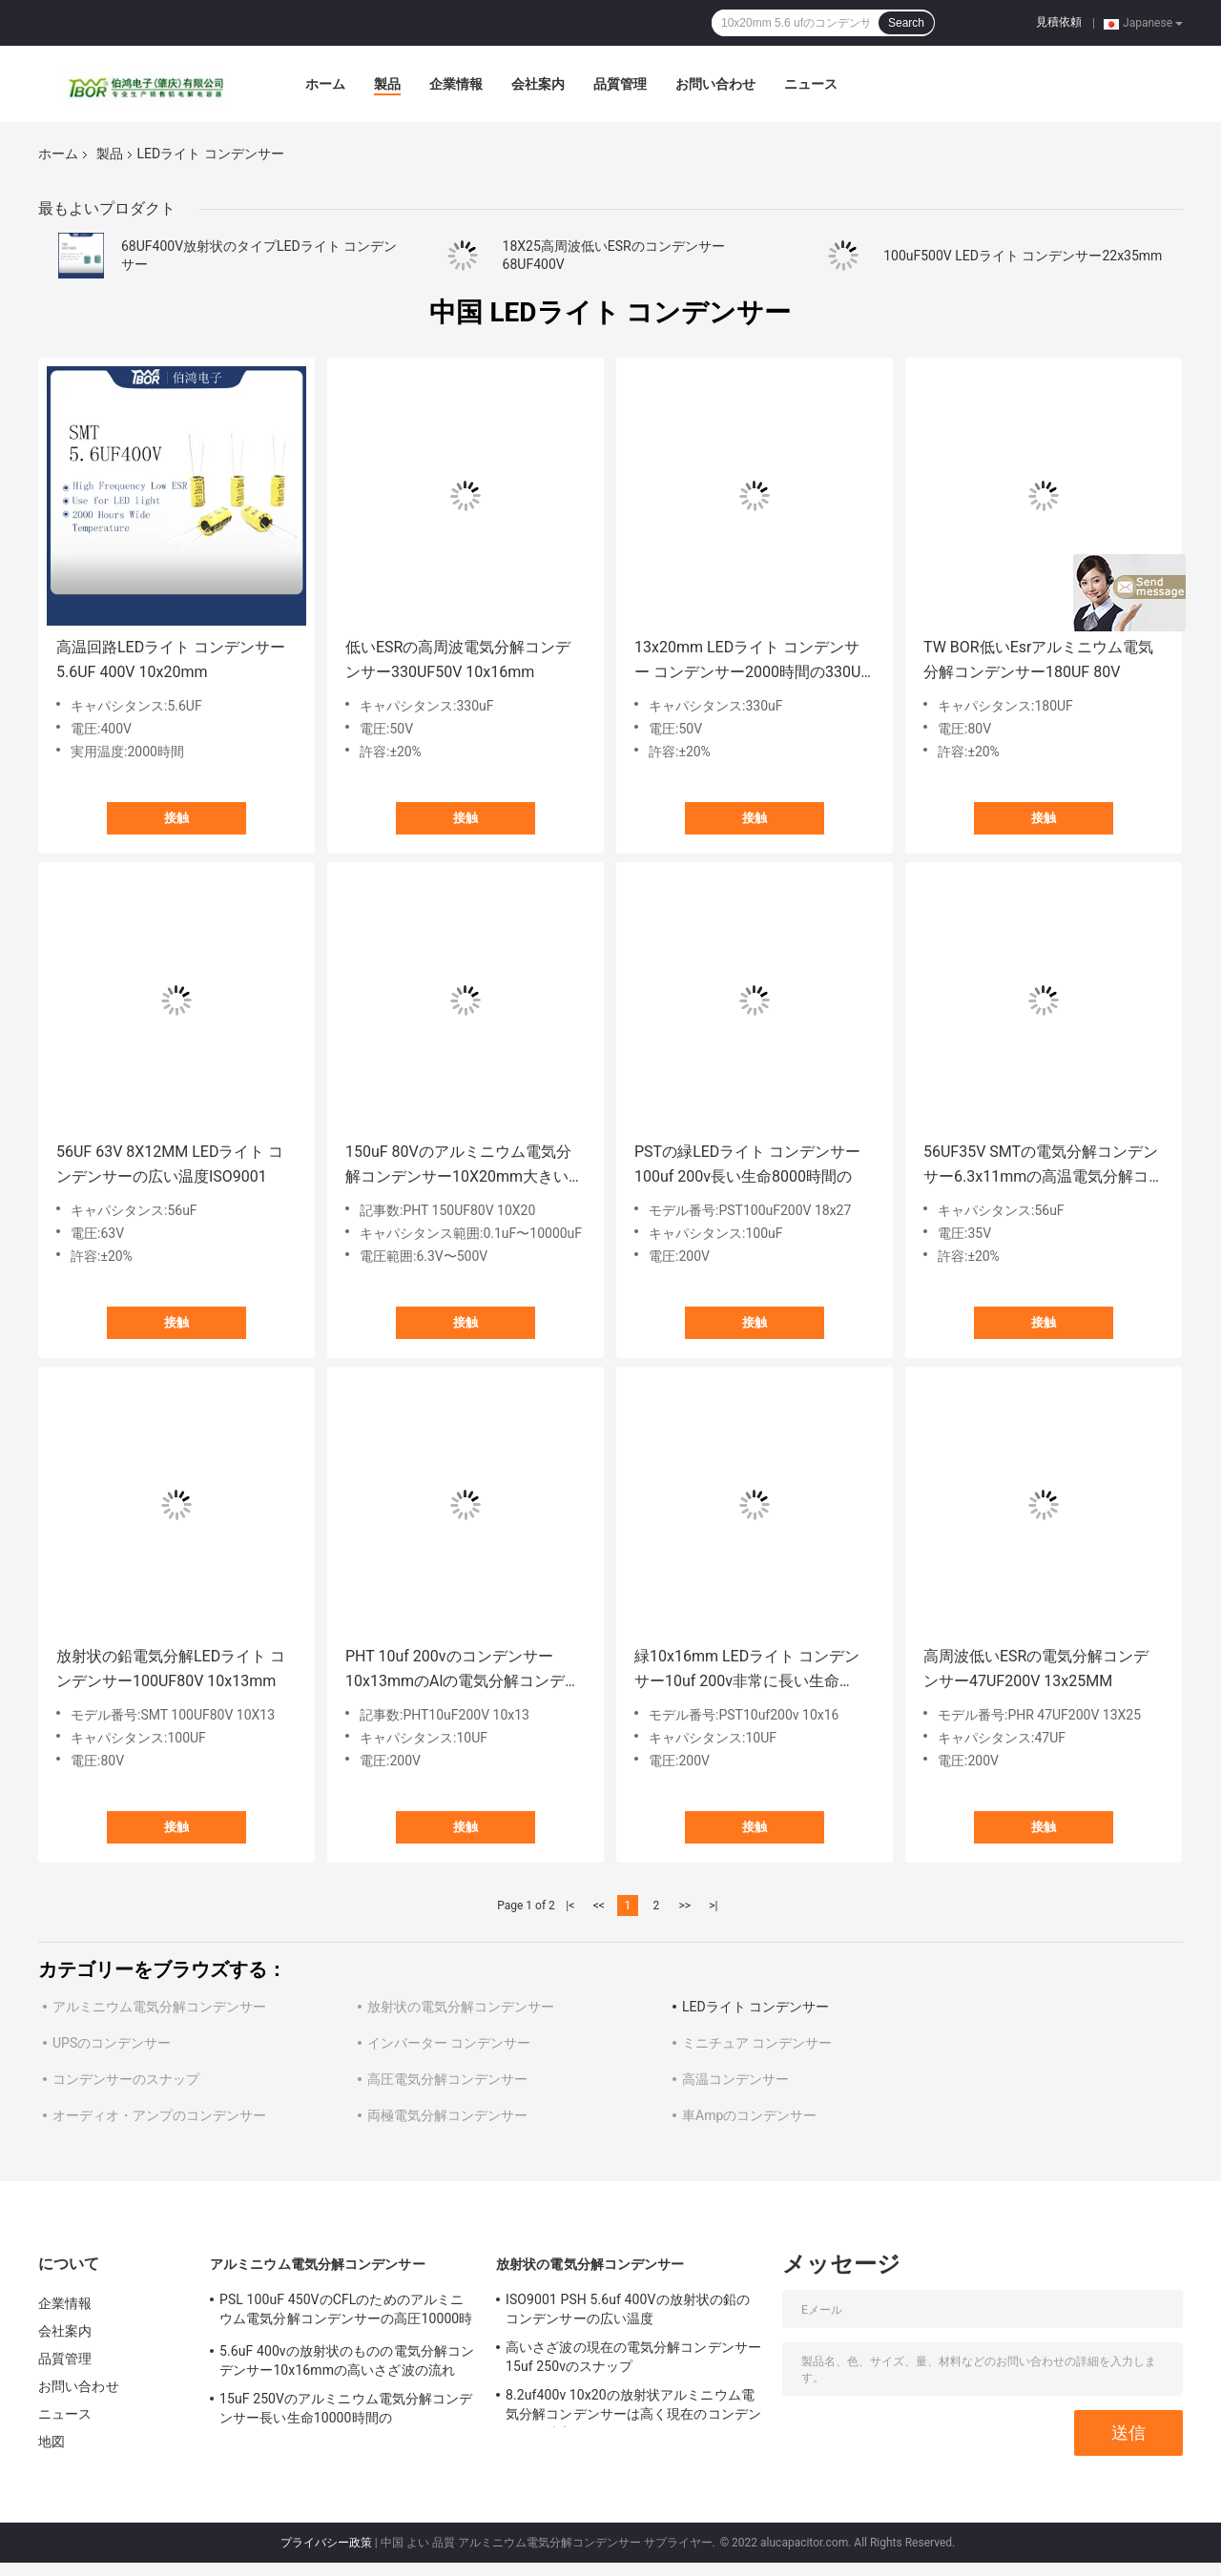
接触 (176, 818)
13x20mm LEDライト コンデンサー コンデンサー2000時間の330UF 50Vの (751, 661)
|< (570, 1905)
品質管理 (620, 84)
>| (713, 1905)
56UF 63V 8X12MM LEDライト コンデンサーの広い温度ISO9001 (169, 1164)
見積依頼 (1059, 22)
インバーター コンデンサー (448, 2042)
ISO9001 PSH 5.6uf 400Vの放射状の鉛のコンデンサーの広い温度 (628, 2309)
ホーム (325, 84)
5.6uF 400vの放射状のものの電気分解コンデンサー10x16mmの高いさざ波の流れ (346, 2360)
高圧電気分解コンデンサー (447, 2079)
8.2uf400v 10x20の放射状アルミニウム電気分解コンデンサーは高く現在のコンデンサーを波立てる (633, 2407)
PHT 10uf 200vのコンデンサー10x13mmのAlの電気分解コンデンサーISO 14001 (462, 1670)
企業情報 (456, 84)
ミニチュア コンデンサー (757, 2042)
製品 (387, 84)
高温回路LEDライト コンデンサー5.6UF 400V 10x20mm (170, 659)
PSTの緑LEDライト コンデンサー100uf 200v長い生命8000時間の (747, 1164)
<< (599, 1905)
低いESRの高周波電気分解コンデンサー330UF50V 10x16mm (457, 659)
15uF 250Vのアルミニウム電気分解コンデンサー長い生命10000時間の (345, 2408)
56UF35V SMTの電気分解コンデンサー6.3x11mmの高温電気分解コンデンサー (1040, 1166)
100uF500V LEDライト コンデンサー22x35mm (1022, 255)
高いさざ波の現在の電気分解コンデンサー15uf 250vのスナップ (633, 2356)
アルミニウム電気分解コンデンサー (159, 2006)
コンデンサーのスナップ (125, 2079)
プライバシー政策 (326, 2542)
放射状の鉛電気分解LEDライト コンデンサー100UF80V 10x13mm (170, 1668)
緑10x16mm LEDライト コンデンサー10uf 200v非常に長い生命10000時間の (746, 1670)
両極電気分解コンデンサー (447, 2115)
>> (684, 1905)
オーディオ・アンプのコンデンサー (159, 2115)
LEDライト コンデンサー (755, 2006)
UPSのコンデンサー (111, 2042)
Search (906, 23)
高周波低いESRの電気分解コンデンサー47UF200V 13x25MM (1036, 1668)
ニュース (811, 84)
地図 (51, 2441)
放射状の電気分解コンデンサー (460, 2006)
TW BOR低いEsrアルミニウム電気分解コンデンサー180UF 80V (1038, 659)
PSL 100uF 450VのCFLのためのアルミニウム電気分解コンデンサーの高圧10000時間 (345, 2312)
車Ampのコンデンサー (749, 2115)
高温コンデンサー (735, 2079)
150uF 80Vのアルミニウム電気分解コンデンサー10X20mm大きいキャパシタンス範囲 (464, 1166)
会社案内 (538, 84)
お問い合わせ (715, 84)
